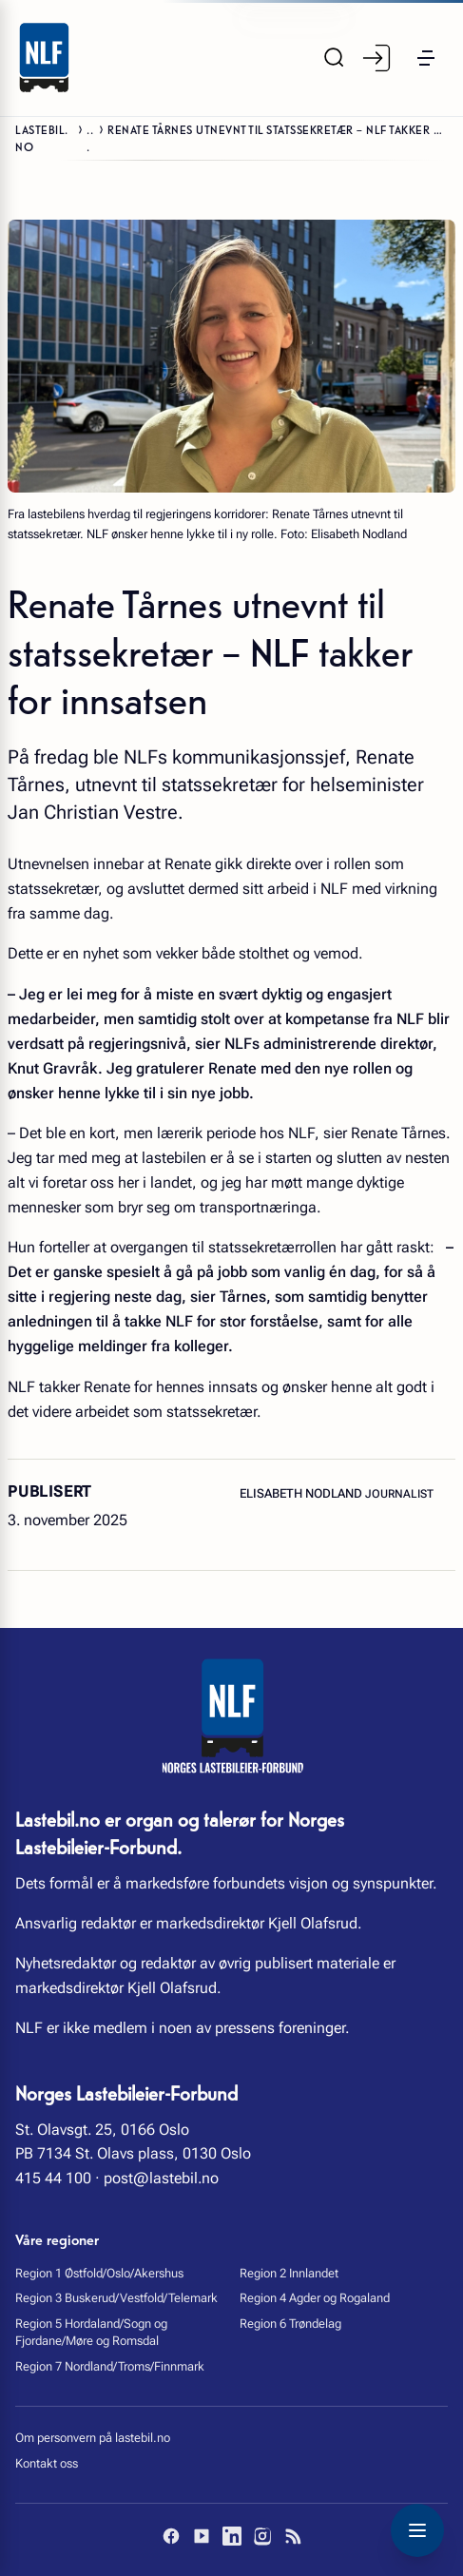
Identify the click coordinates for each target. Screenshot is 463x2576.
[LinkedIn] (231, 2536)
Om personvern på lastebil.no (92, 2438)
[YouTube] (201, 2536)
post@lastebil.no (161, 2178)
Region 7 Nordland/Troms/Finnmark (109, 2366)
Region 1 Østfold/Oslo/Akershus (99, 2273)
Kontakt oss (46, 2463)
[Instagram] (262, 2536)
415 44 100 (53, 2178)
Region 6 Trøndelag (290, 2323)
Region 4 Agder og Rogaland (315, 2298)
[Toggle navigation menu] (417, 2530)
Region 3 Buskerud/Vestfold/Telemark (116, 2298)
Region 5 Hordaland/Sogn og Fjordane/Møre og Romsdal (91, 2332)
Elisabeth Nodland (302, 1493)
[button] (425, 58)
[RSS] (292, 2536)
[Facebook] (171, 2536)
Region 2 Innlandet (289, 2273)
